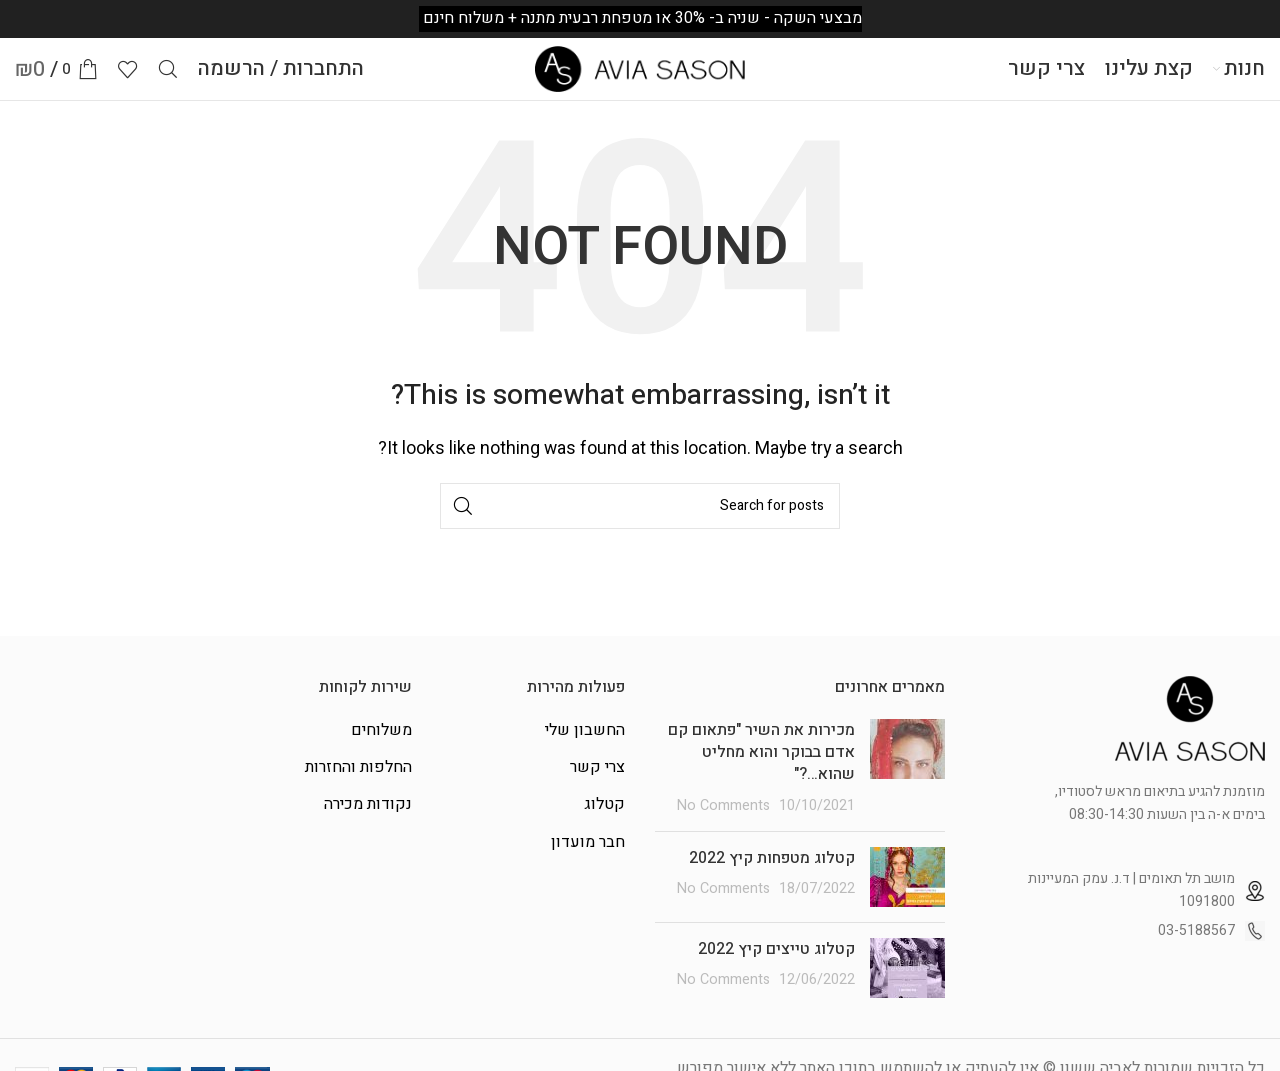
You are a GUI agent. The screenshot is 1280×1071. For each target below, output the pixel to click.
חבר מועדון (588, 862)
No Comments (723, 825)
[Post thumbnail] (907, 788)
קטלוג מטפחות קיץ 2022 (772, 878)
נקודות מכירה (368, 825)
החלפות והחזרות (358, 787)
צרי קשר (597, 787)
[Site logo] (640, 79)
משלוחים (381, 750)
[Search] (168, 80)
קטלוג (604, 825)
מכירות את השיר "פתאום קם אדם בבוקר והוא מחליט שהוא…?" (761, 772)
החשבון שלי (585, 750)
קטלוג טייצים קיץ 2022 (776, 969)
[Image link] (1190, 738)
